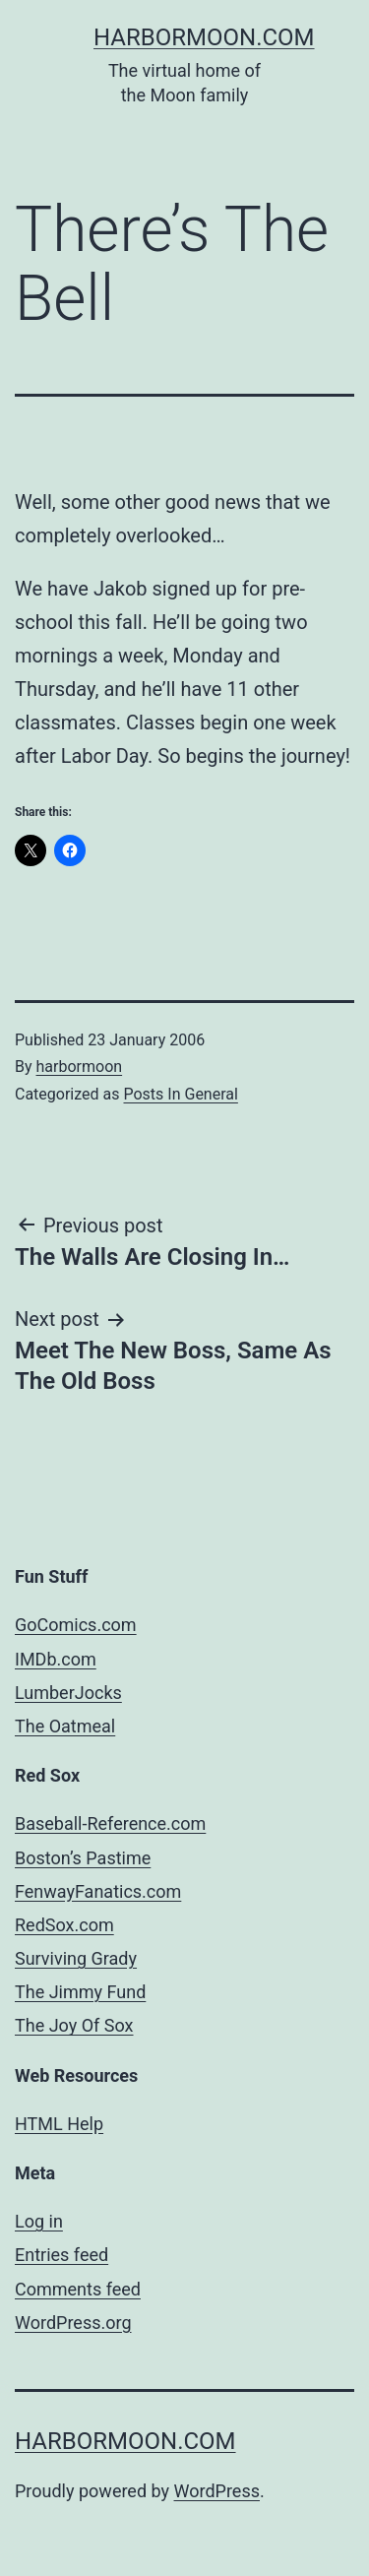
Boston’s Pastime (83, 1858)
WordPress (217, 2491)
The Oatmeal (65, 1726)
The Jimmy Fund (80, 1991)
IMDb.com (55, 1659)
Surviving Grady (76, 1958)
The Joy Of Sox (74, 2025)
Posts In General (180, 1094)
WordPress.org (73, 2322)
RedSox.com (64, 1925)
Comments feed (78, 2289)
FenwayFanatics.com (98, 1891)
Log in (39, 2221)
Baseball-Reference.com (110, 1823)
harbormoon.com (204, 37)
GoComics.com (76, 1624)
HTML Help (59, 2123)
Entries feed (61, 2254)
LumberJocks (68, 1692)
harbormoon (79, 1066)
